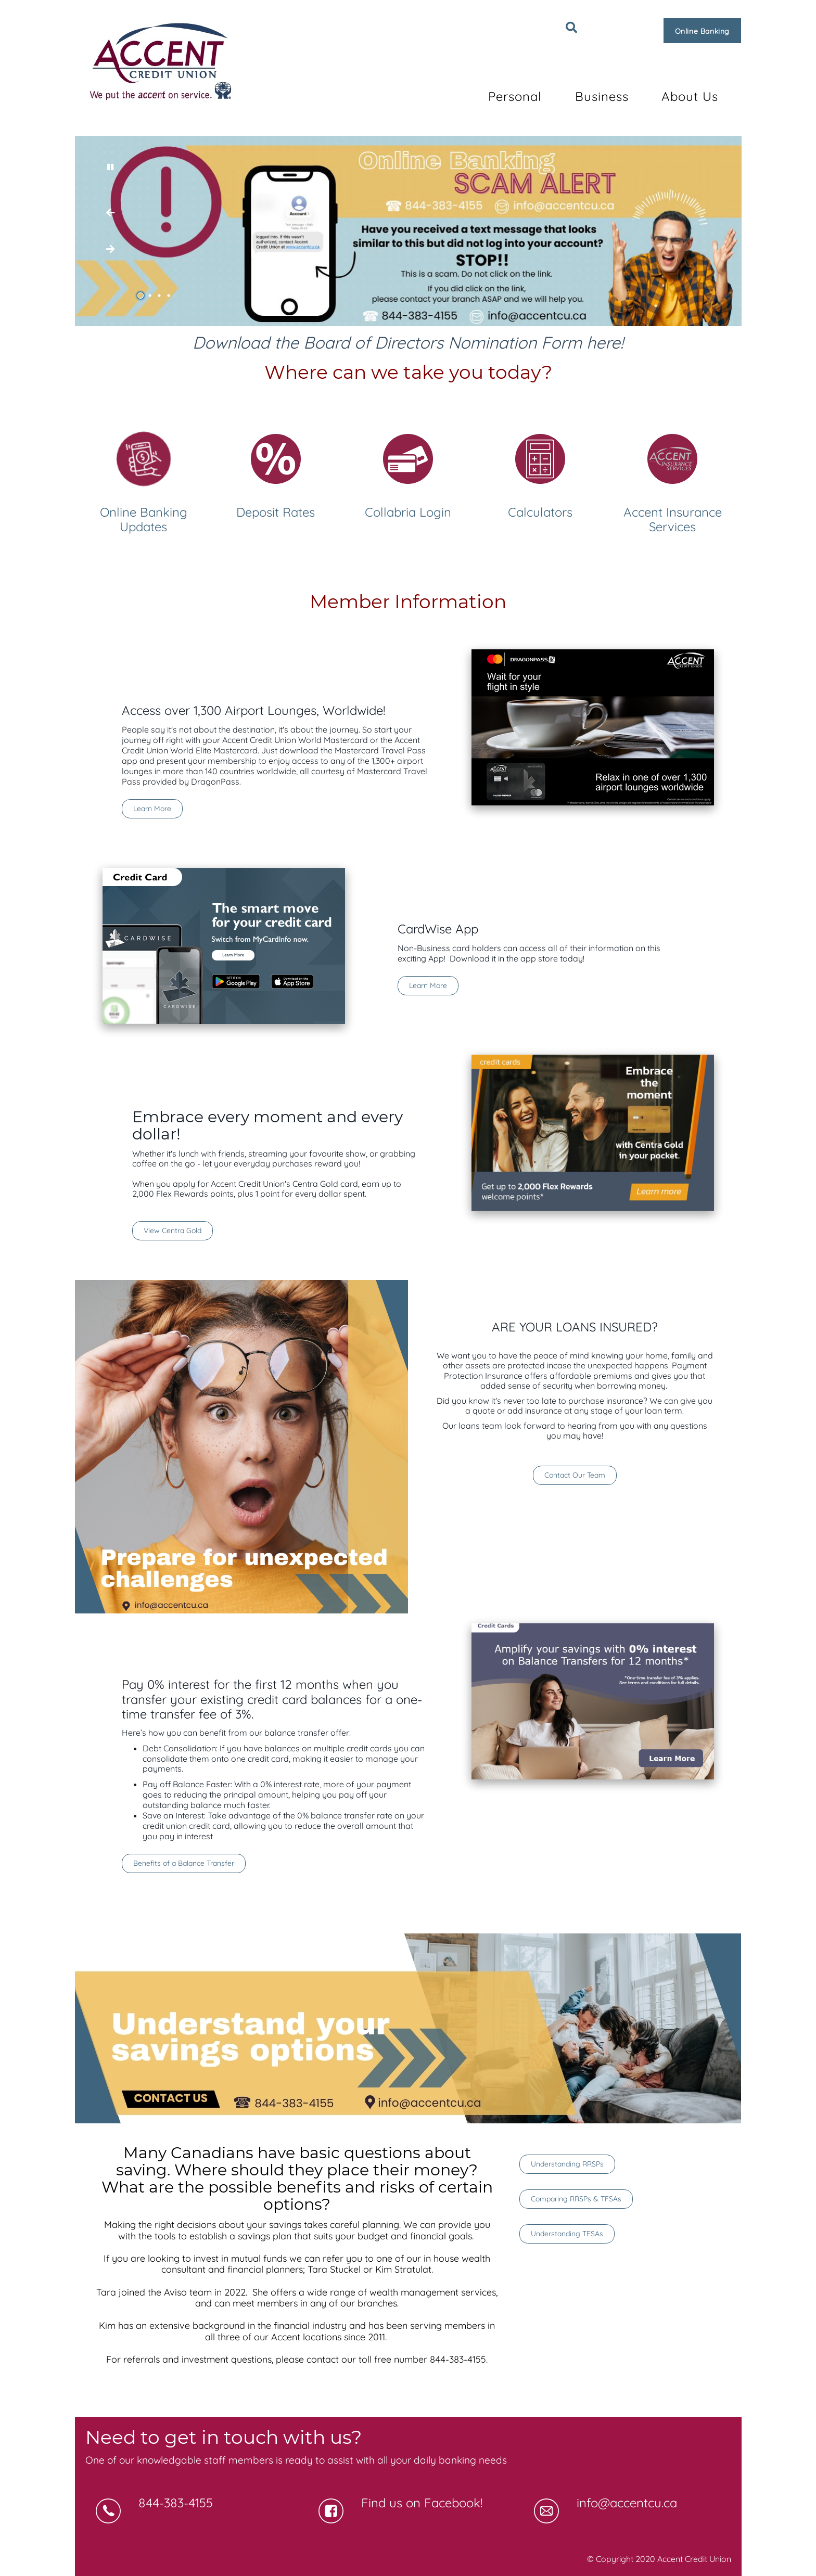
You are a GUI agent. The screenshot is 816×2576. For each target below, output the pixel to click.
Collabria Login (408, 512)
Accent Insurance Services (672, 519)
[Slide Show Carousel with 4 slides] (408, 231)
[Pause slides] (110, 167)
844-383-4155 (175, 2502)
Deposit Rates (275, 512)
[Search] (571, 27)
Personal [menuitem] (515, 96)
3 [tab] (160, 295)
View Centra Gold (166, 1230)
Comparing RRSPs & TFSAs (576, 2198)
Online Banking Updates (143, 519)
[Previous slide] (110, 249)
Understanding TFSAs (567, 2233)
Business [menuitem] (602, 96)
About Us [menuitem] (689, 96)
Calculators (540, 512)
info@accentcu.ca (627, 2502)
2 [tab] (151, 295)
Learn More (152, 808)
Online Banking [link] (702, 31)
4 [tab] (170, 295)
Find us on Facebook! (421, 2502)
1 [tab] (142, 295)
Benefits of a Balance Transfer (183, 1863)
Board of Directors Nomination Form (442, 342)
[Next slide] (110, 213)
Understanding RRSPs (567, 2164)
